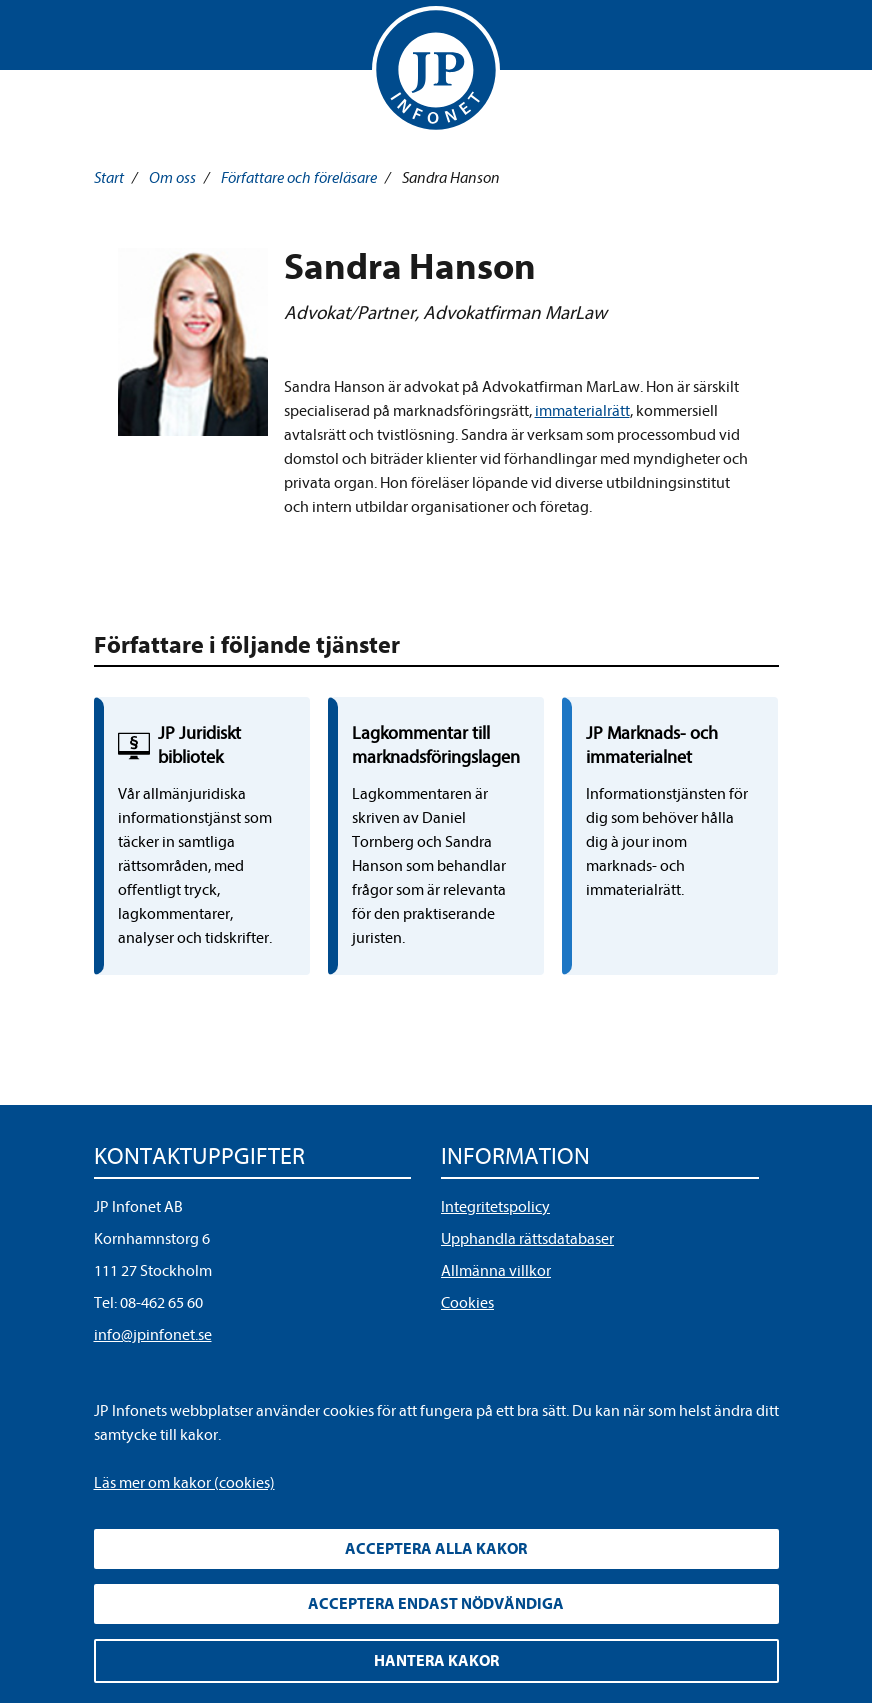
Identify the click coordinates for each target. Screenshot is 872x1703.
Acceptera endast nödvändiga (436, 1604)
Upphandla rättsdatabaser (527, 1239)
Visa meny (112, 40)
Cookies (467, 1303)
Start (109, 178)
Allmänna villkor (496, 1271)
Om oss (172, 178)
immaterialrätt (582, 411)
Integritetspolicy (495, 1207)
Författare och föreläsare (299, 178)
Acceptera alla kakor (436, 1549)
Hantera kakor (436, 1661)
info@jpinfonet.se (153, 1335)
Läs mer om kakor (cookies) (184, 1483)
